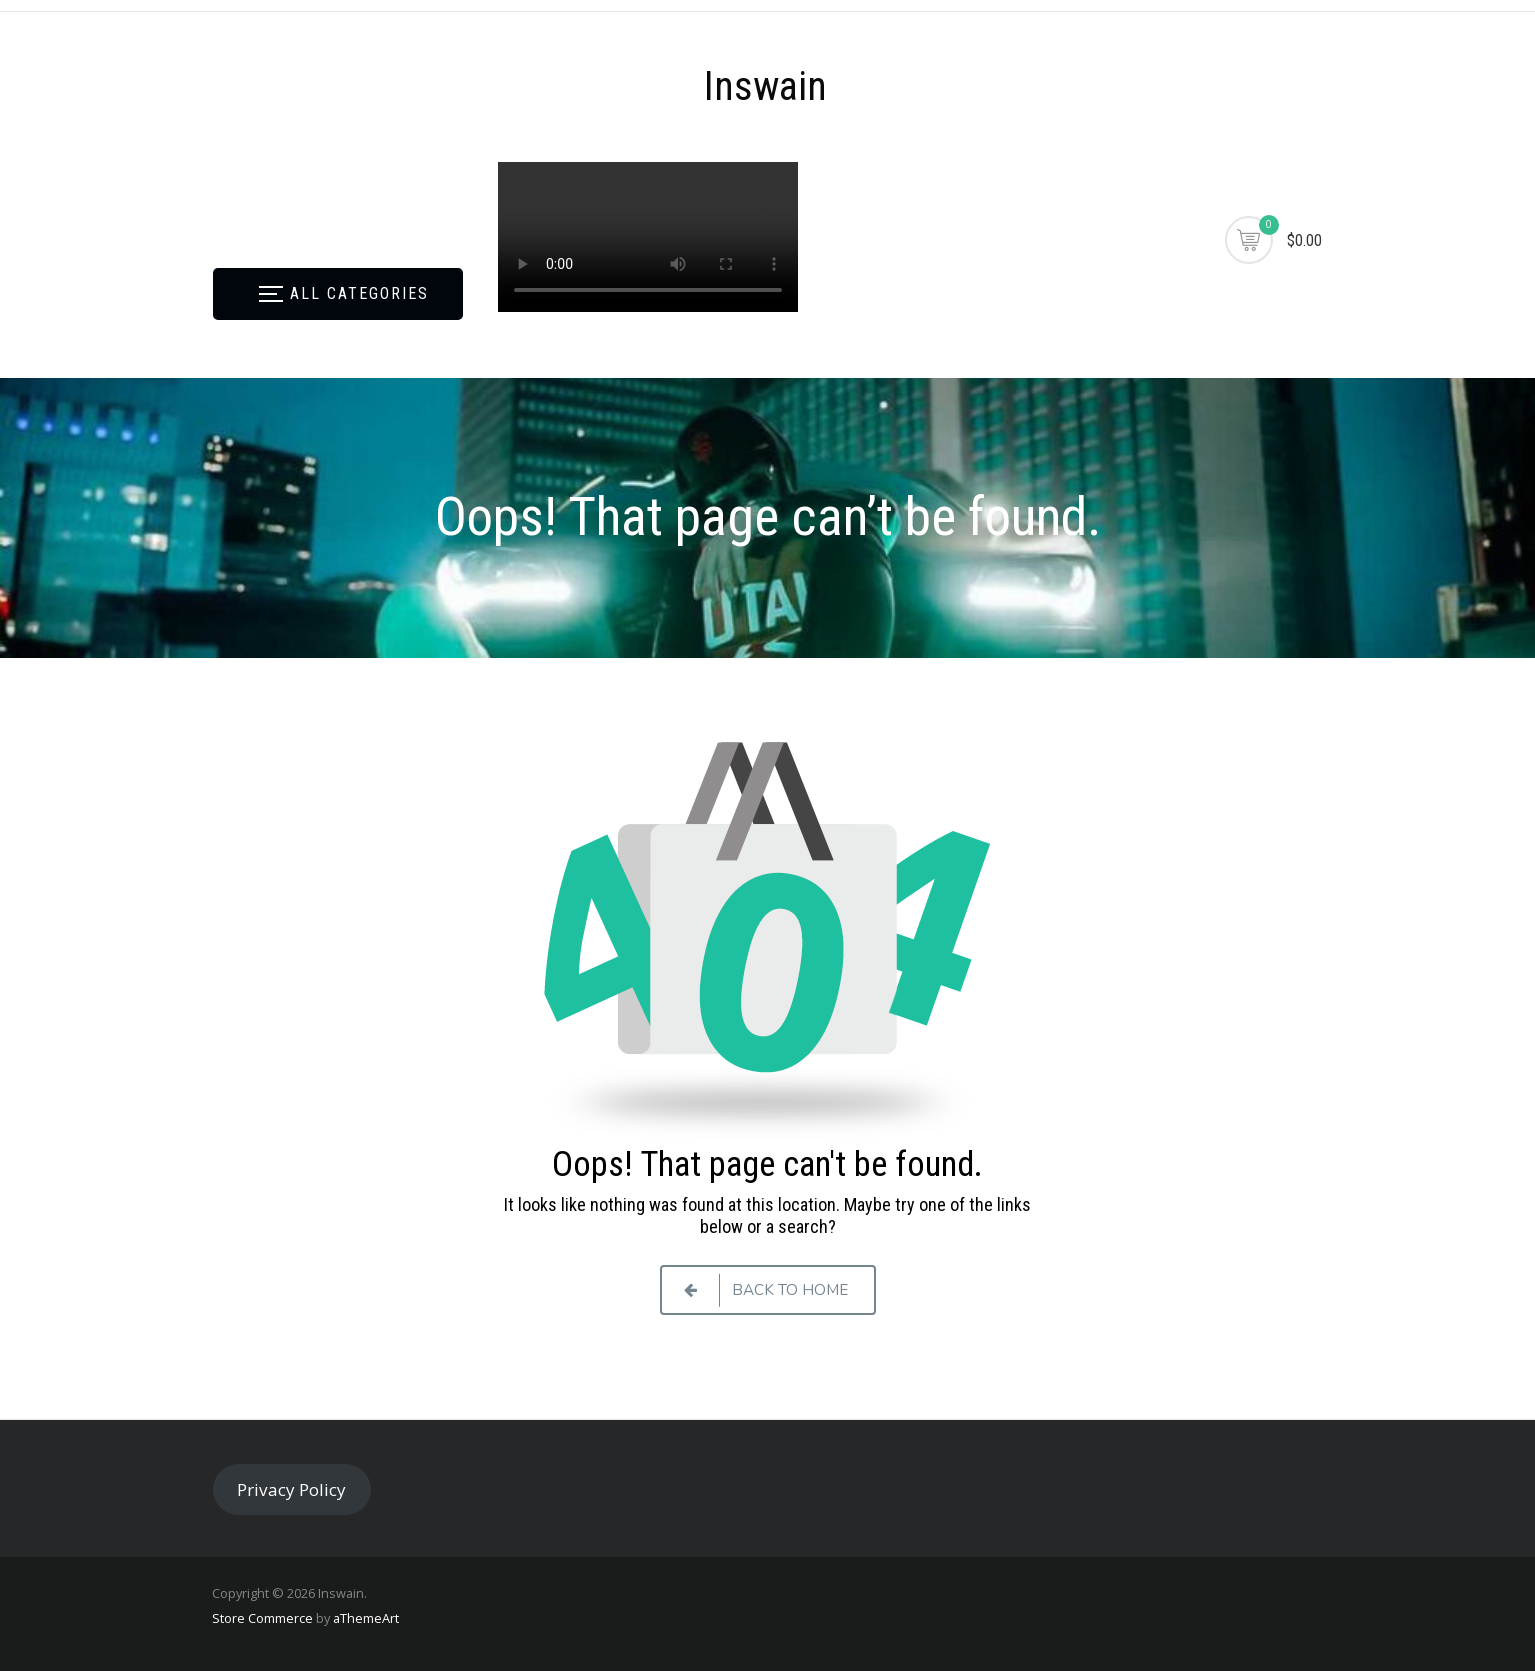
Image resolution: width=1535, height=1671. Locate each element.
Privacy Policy (291, 1489)
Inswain (765, 86)
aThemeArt (366, 1618)
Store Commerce (262, 1618)
